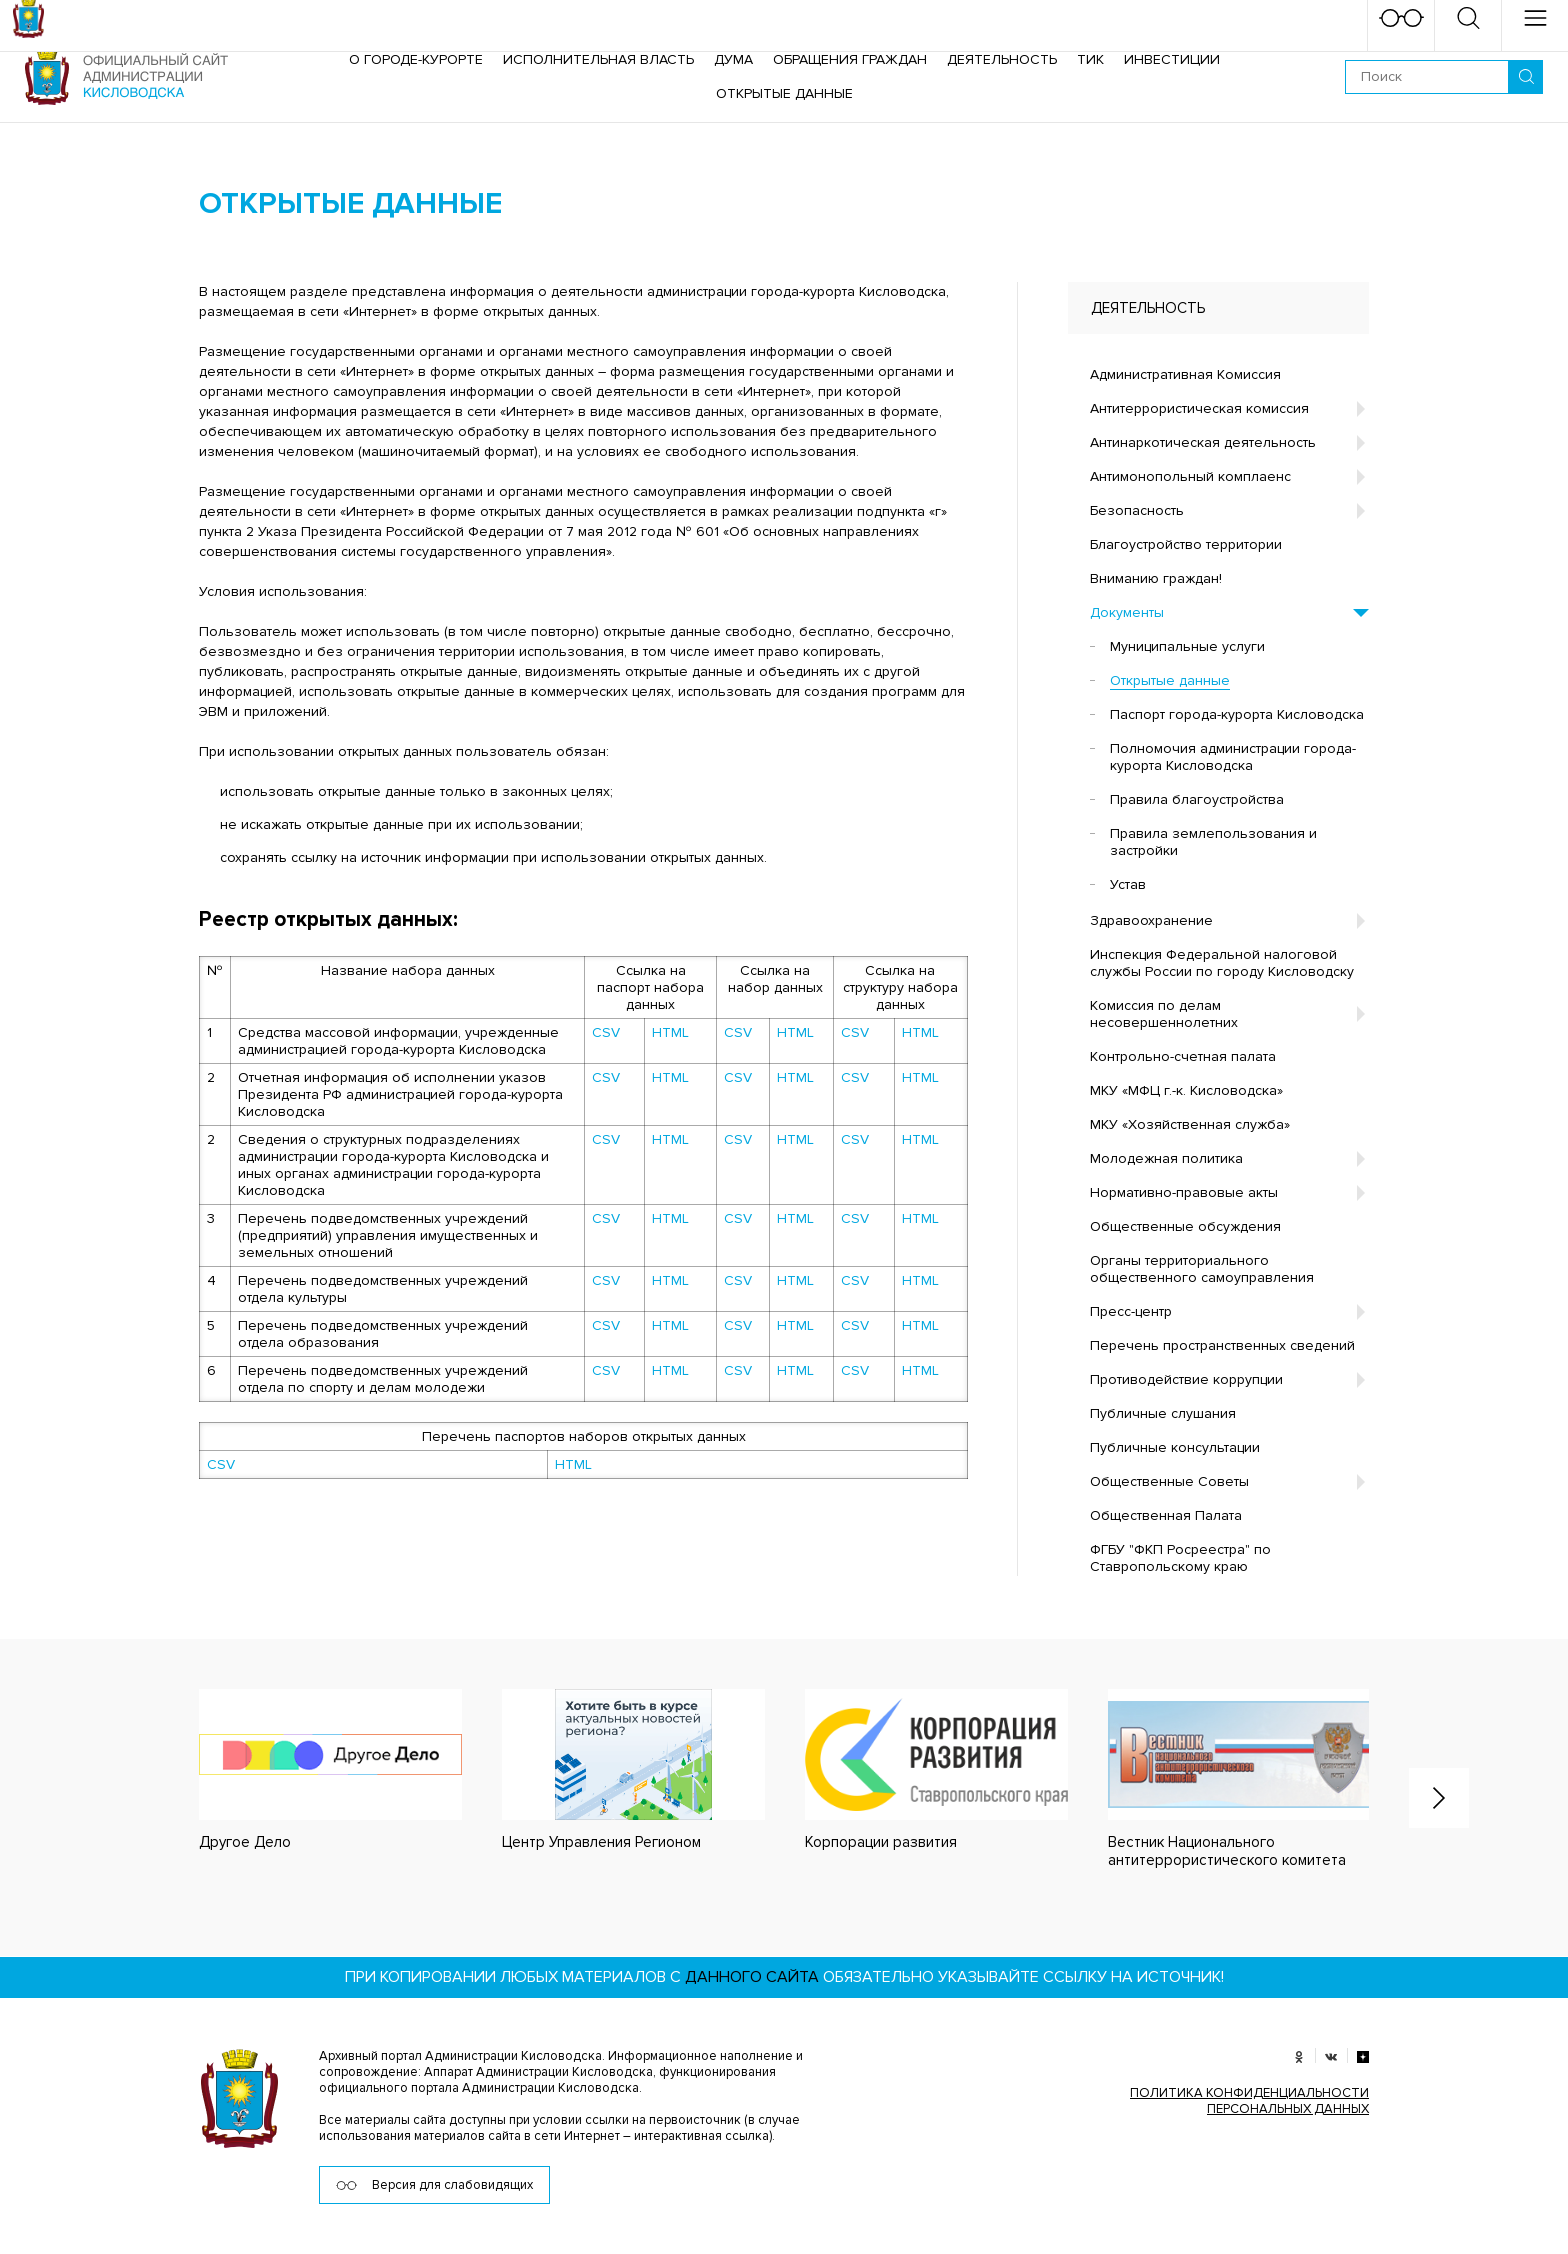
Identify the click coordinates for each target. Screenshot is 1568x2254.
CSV (606, 1032)
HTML (670, 1032)
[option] (310, 1770)
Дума (733, 59)
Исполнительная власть (598, 59)
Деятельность (1002, 59)
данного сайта (752, 1977)
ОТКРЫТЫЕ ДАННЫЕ (784, 93)
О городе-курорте (416, 59)
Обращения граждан (850, 59)
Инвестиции (1172, 59)
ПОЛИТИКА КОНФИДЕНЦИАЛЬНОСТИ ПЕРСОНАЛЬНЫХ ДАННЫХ (1249, 2101)
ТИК (1090, 59)
